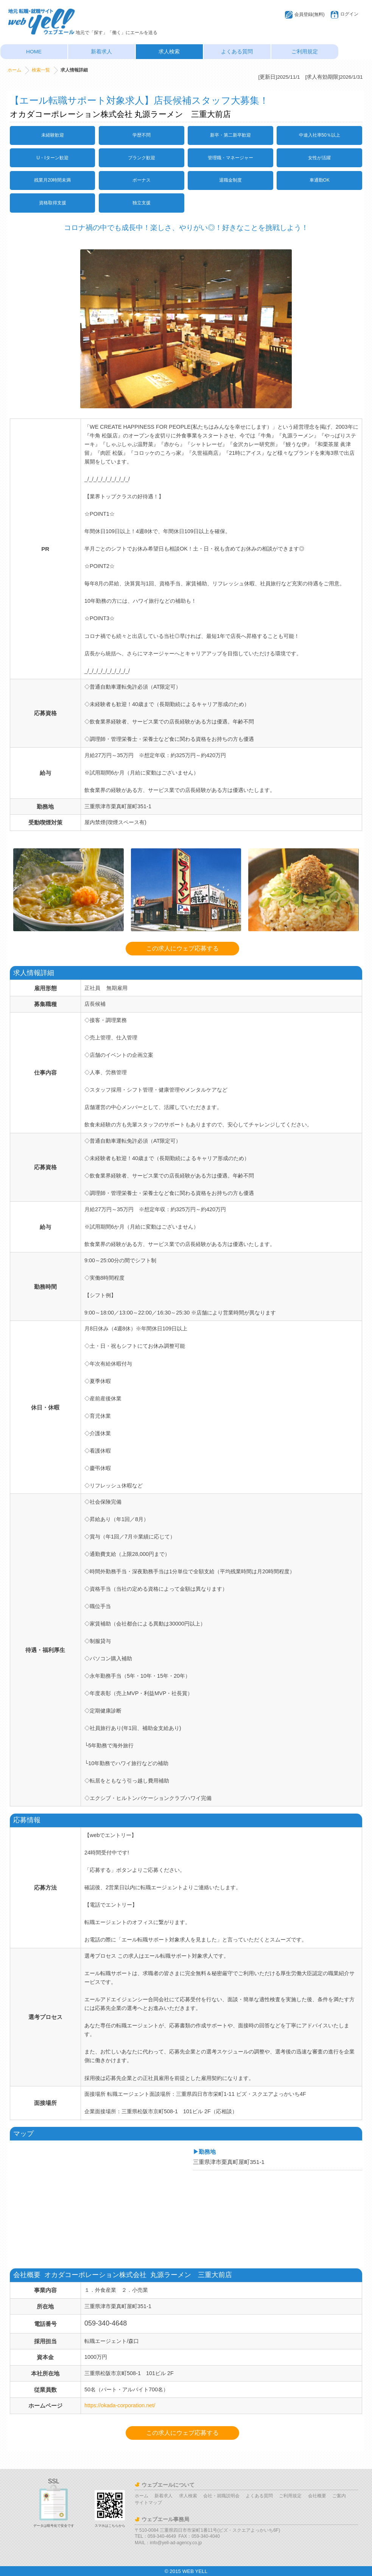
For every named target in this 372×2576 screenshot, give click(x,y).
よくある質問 (237, 51)
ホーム (14, 70)
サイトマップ (148, 2502)
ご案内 (339, 2495)
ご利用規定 (304, 51)
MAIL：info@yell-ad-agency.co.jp (168, 2542)
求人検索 (169, 51)
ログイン (349, 14)
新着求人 (101, 51)
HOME (34, 51)
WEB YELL (194, 2571)
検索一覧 (41, 70)
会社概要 (317, 2495)
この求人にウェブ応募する (182, 948)
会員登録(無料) (309, 14)
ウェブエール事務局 (165, 2519)
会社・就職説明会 (221, 2495)
